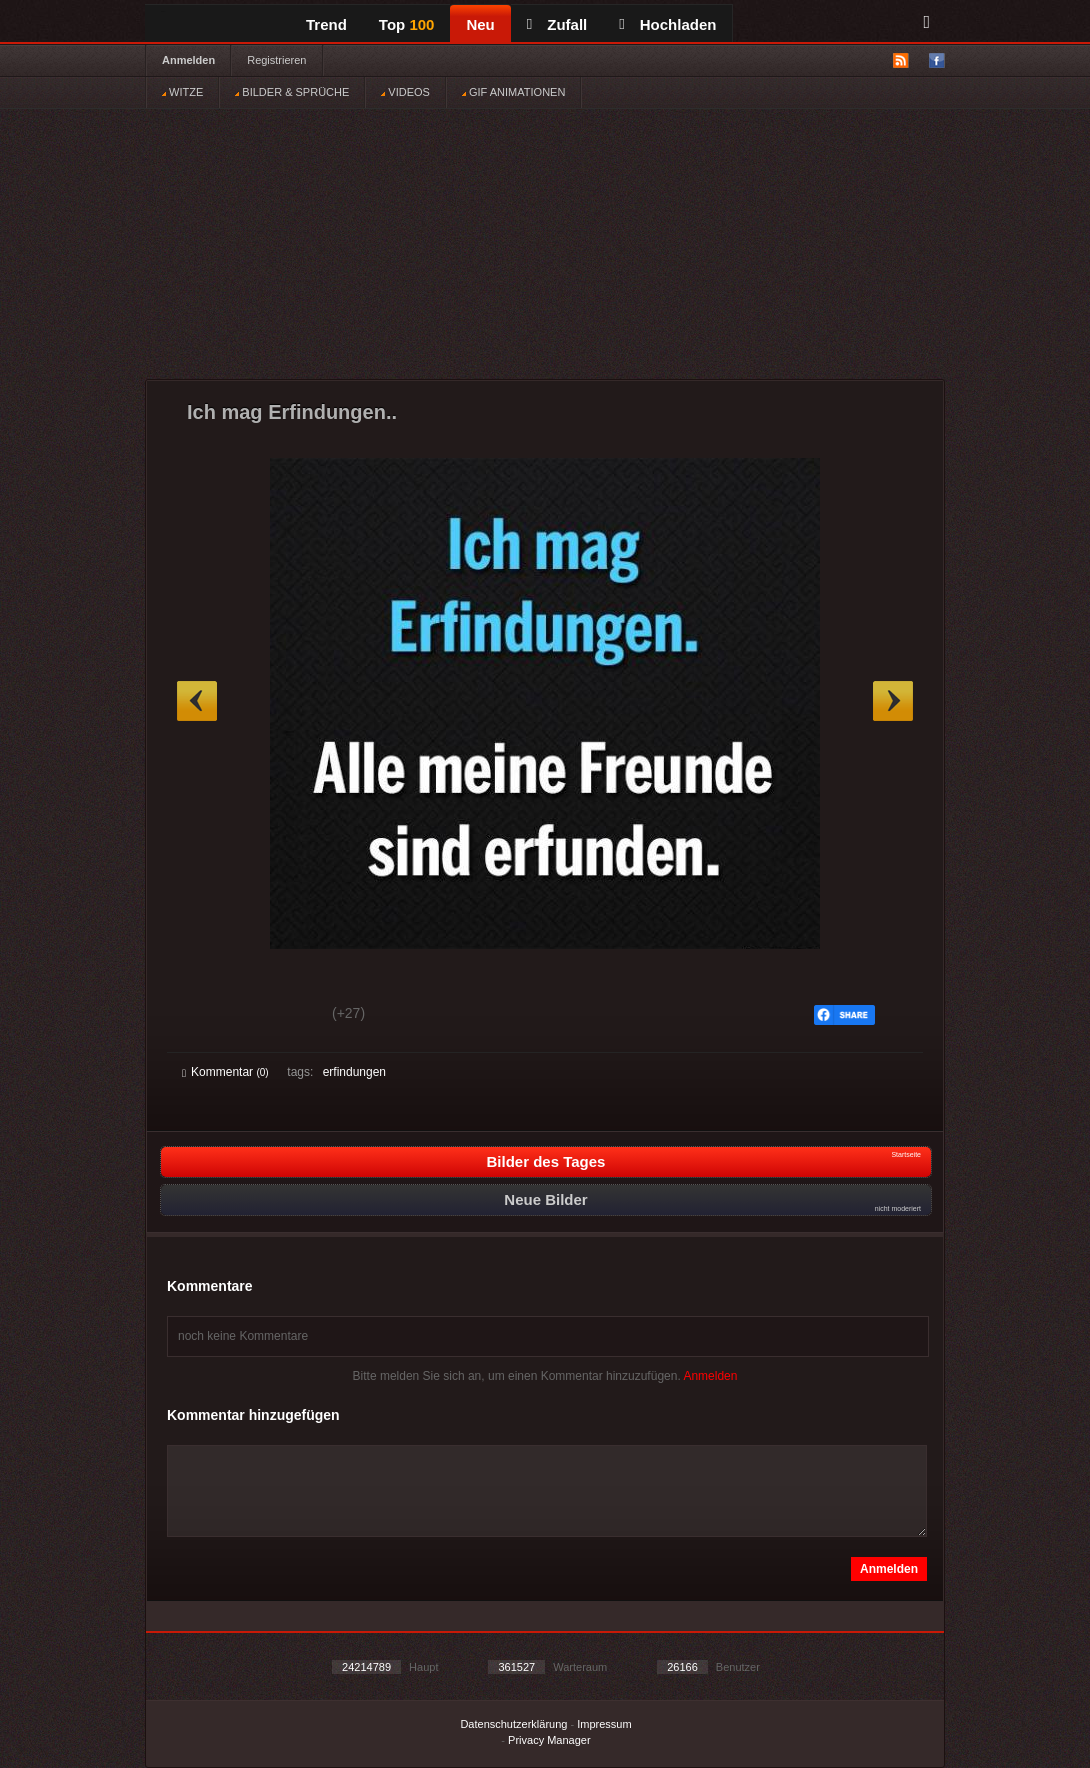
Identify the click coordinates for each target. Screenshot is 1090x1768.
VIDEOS (405, 92)
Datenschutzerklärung (513, 1724)
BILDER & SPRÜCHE (292, 92)
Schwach (279, 1016)
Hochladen (667, 24)
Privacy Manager (549, 1740)
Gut (204, 1016)
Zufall (557, 24)
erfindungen (354, 1072)
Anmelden (188, 60)
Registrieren (276, 60)
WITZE (182, 92)
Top (407, 24)
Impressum (604, 1724)
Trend (326, 24)
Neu (480, 24)
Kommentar (225, 1072)
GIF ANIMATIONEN (513, 92)
